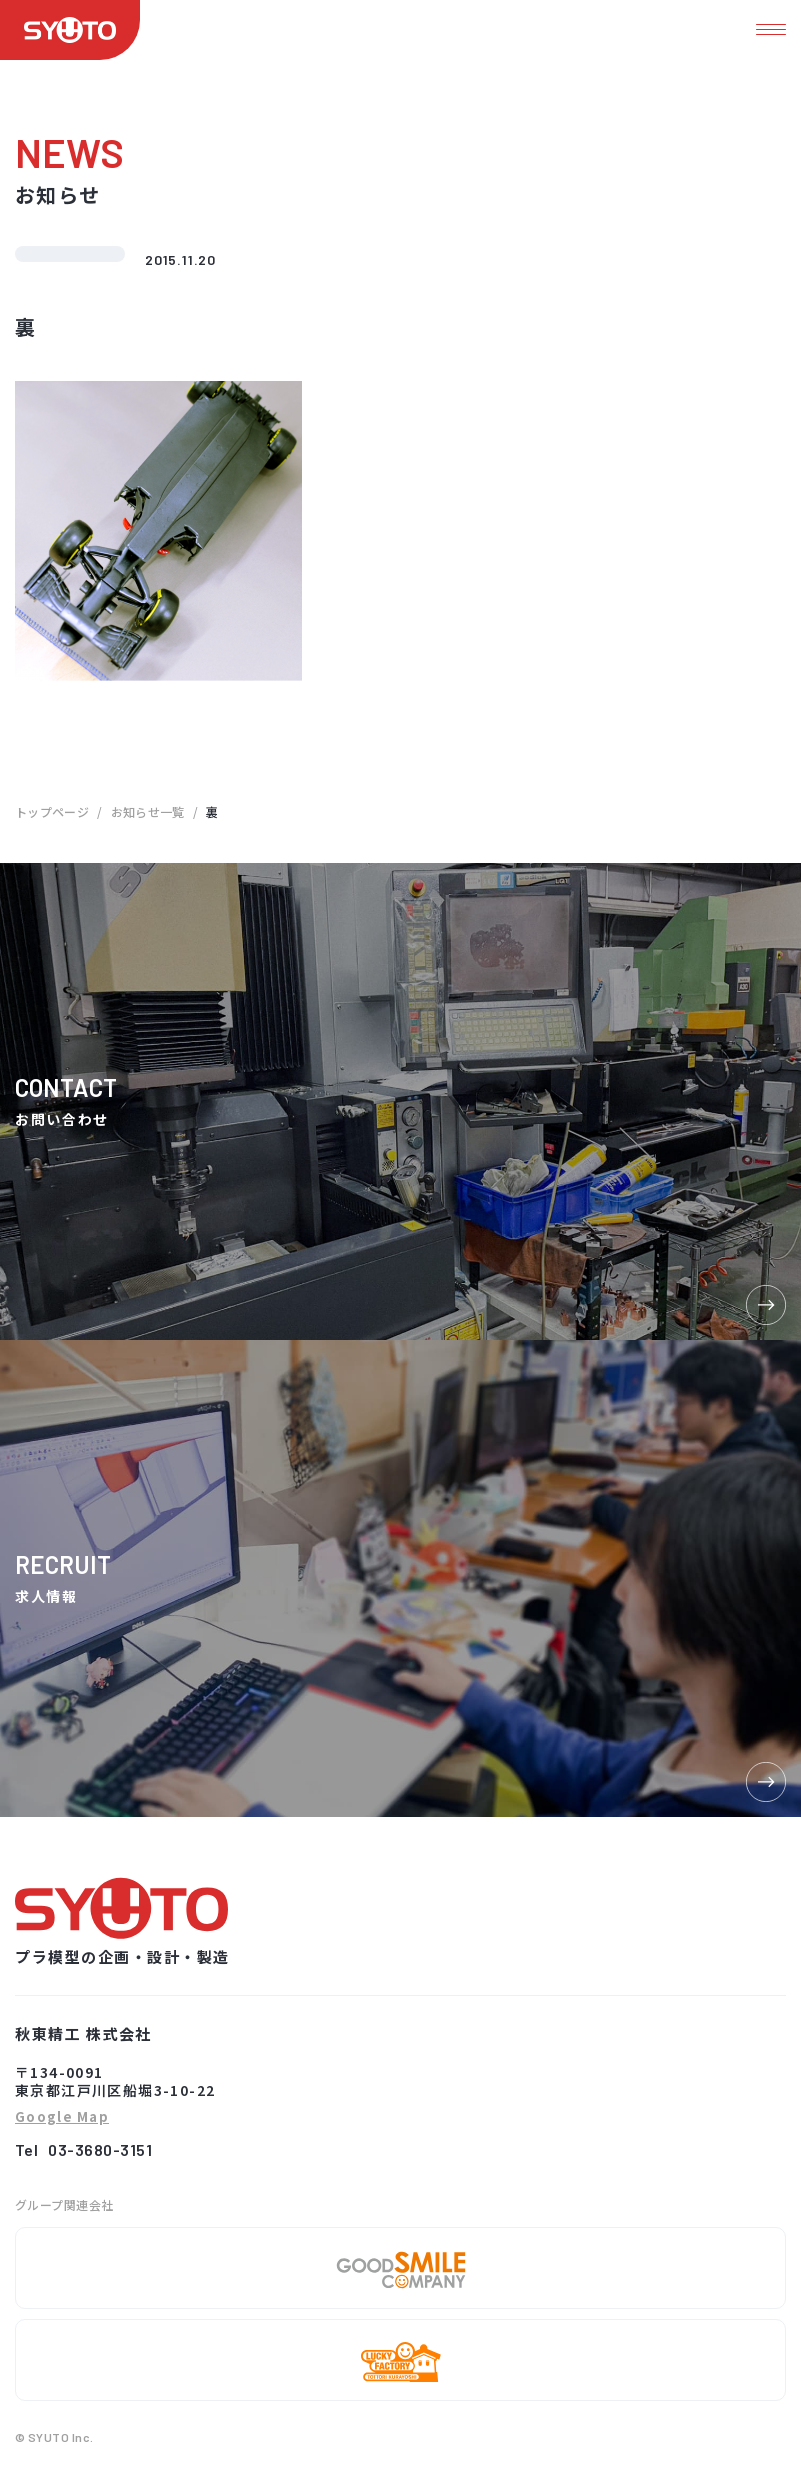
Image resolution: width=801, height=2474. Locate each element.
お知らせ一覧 (148, 811)
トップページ (52, 811)
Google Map (62, 2117)
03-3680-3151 (100, 2149)
